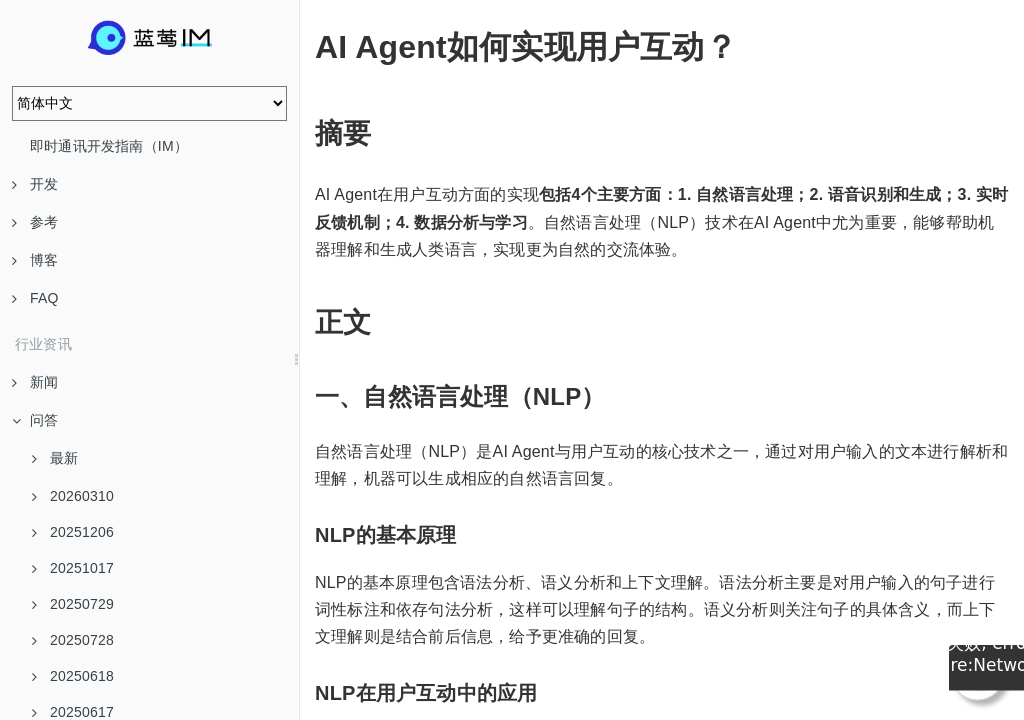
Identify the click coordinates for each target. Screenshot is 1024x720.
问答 (35, 420)
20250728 (73, 640)
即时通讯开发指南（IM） (109, 146)
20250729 (73, 604)
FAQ (35, 298)
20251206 (73, 532)
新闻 (35, 382)
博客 (35, 260)
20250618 (73, 676)
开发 (35, 184)
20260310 (73, 496)
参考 (35, 222)
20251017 (73, 568)
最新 (55, 458)
